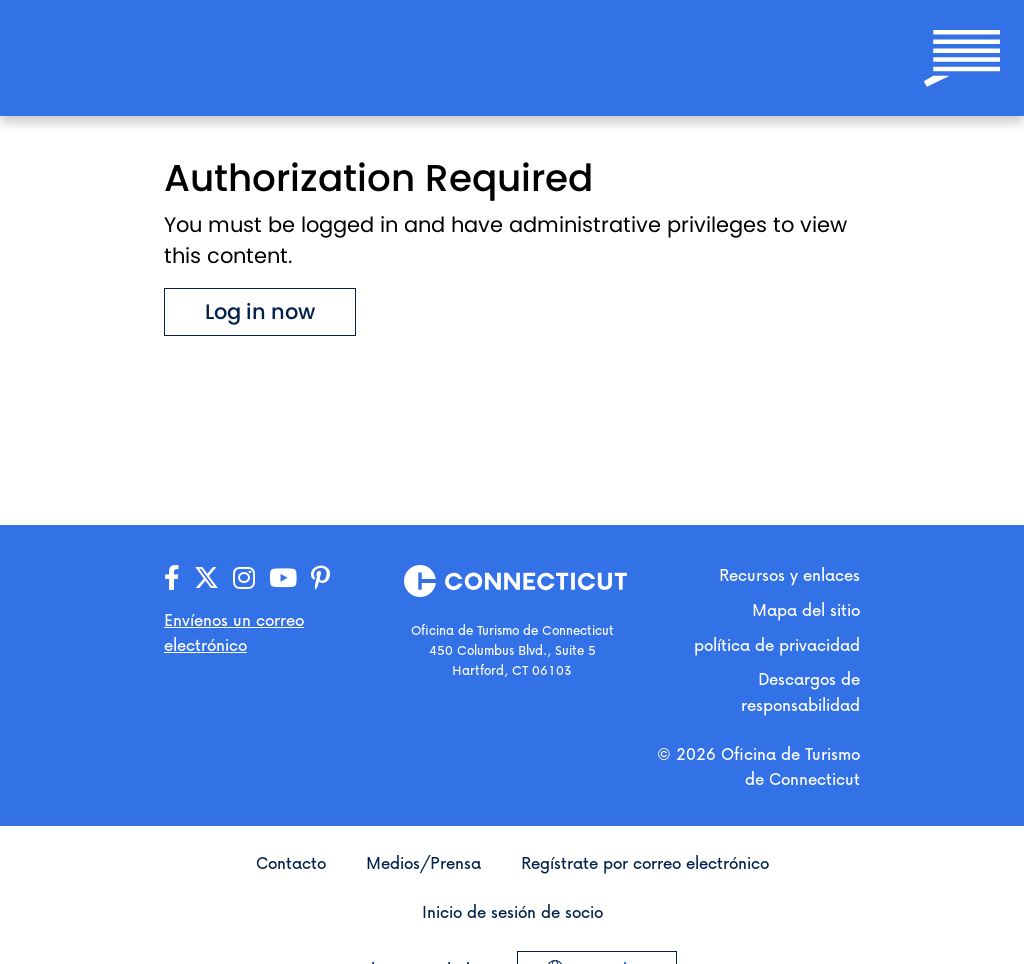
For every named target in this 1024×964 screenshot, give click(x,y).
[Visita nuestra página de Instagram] (244, 578)
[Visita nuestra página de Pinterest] (320, 578)
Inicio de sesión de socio (512, 911)
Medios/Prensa (423, 862)
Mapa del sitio (806, 609)
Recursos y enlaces (789, 574)
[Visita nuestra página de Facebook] (172, 578)
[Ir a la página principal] (112, 56)
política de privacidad (777, 644)
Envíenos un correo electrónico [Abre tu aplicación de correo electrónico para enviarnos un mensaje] (234, 632)
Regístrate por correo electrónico (645, 862)
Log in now (260, 311)
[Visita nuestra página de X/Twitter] (206, 578)
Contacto (291, 862)
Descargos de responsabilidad (800, 691)
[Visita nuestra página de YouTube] (283, 578)
